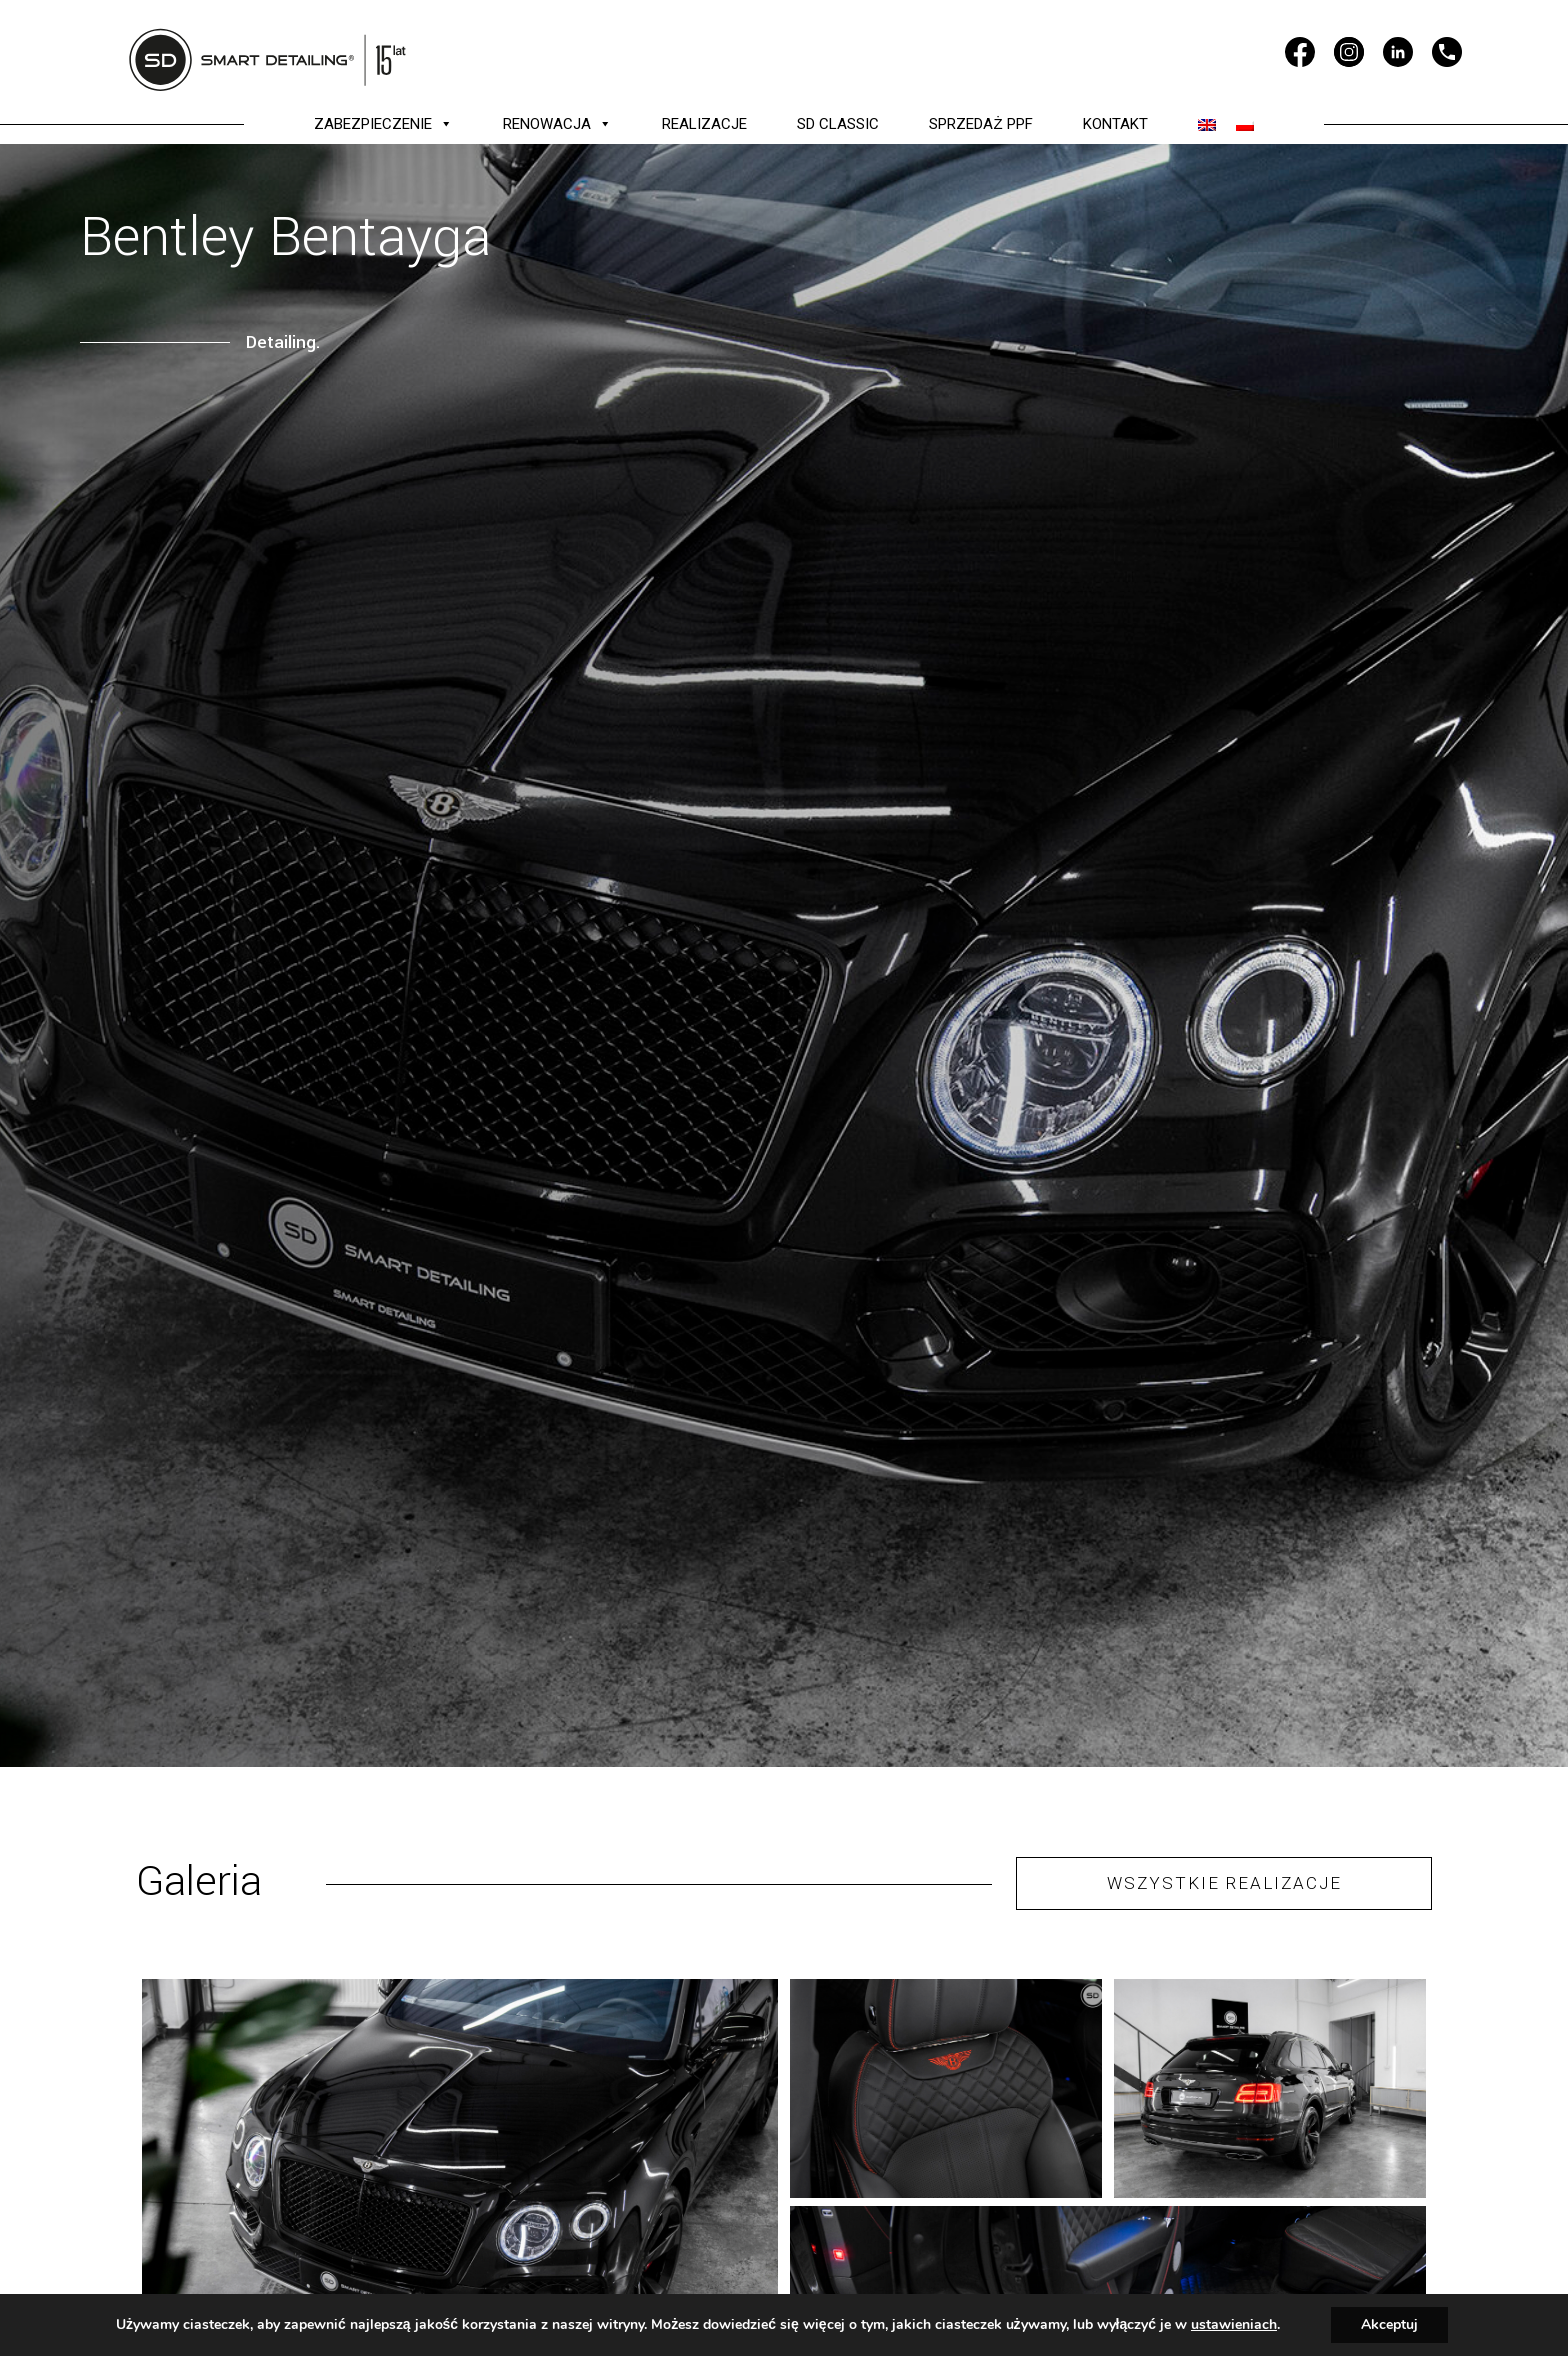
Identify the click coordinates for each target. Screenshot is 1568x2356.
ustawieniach (1234, 2325)
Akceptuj (1389, 2324)
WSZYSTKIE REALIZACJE (1224, 1883)
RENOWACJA (557, 124)
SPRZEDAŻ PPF (980, 124)
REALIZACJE (704, 124)
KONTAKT (1115, 124)
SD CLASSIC (838, 124)
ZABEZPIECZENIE (383, 124)
